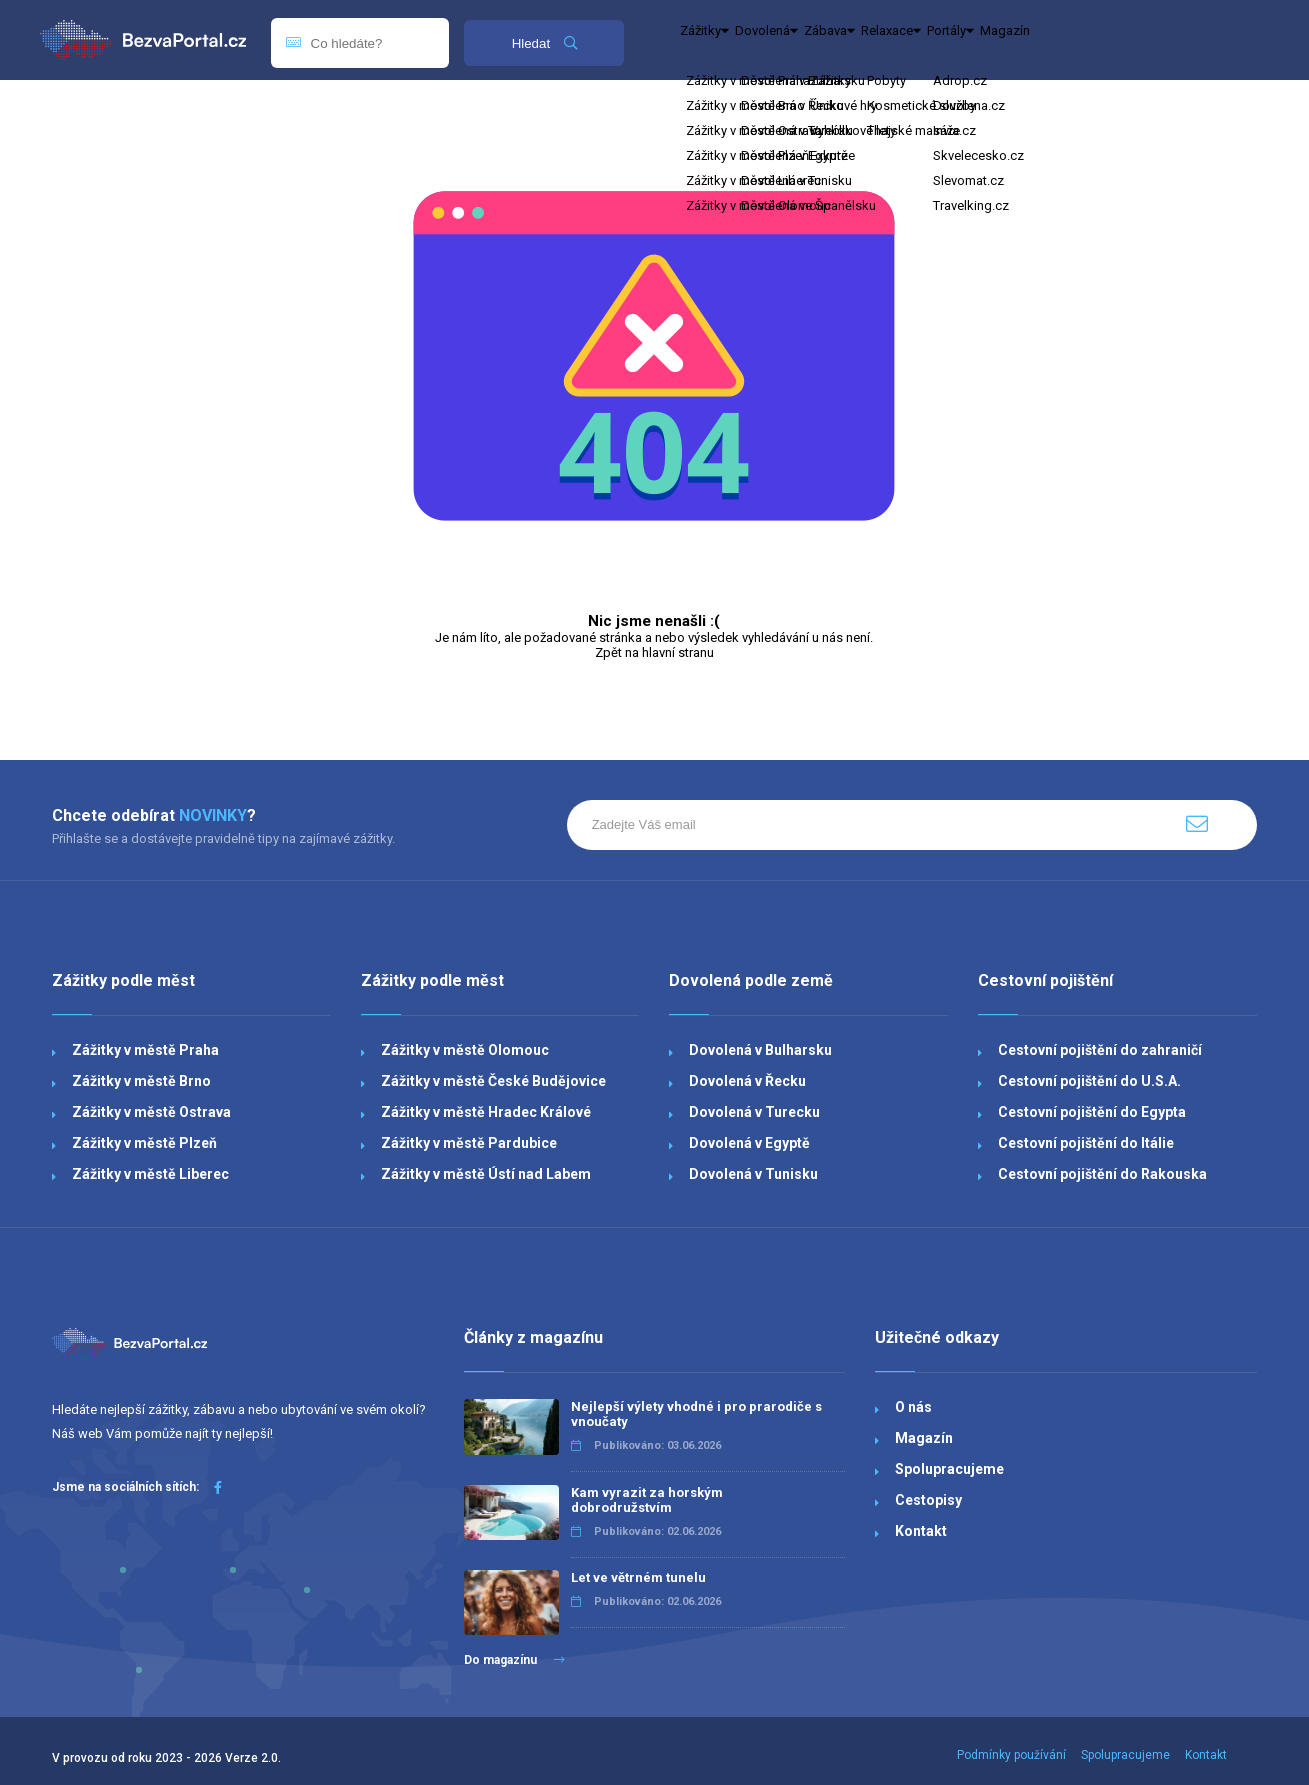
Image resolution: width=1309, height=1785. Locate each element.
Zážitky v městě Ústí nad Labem (486, 1174)
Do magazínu (514, 1660)
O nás (913, 1407)
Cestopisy (928, 1500)
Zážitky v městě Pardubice (469, 1143)
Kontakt (921, 1531)
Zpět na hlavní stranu (654, 652)
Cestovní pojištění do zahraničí (1100, 1050)
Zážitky (723, 40)
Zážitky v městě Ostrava (151, 1112)
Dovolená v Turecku (754, 1112)
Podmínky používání (1011, 1755)
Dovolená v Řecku (747, 1081)
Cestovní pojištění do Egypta (1092, 1112)
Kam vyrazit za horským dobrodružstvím (647, 1500)
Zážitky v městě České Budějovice (493, 1081)
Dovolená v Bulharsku (760, 1050)
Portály (1117, 40)
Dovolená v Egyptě (749, 1143)
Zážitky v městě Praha (145, 1050)
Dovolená (822, 40)
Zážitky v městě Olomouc (465, 1050)
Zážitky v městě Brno (141, 1081)
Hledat (544, 43)
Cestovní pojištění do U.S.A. (1089, 1081)
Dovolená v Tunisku (753, 1174)
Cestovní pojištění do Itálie (1086, 1143)
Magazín (1206, 40)
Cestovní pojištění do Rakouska (1102, 1174)
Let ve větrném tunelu (638, 1577)
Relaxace (1019, 40)
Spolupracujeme (949, 1469)
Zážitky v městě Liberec (150, 1174)
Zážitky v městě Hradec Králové (486, 1112)
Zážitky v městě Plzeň (144, 1143)
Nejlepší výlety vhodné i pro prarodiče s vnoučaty (696, 1414)
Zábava (920, 40)
